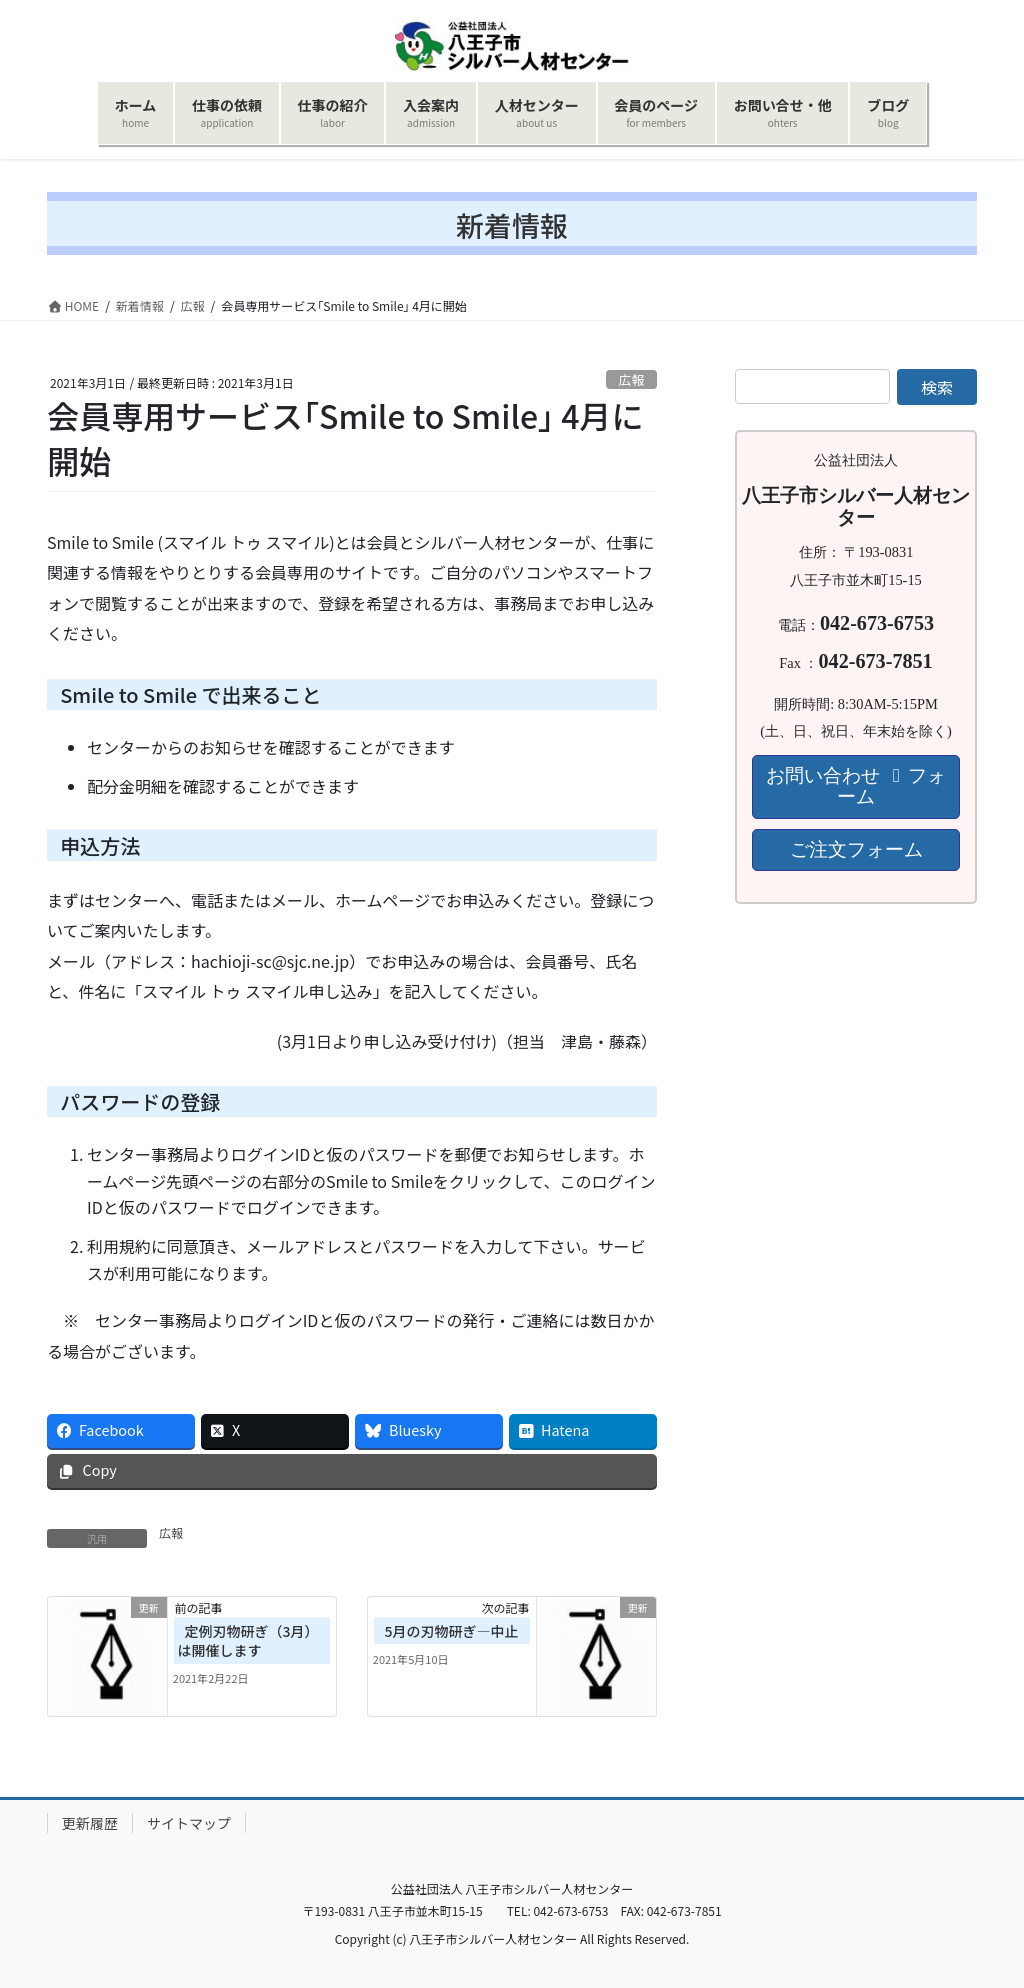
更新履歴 (90, 1823)
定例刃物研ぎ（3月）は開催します (248, 1641)
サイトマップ (189, 1823)
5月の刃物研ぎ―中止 (452, 1631)
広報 (632, 379)
